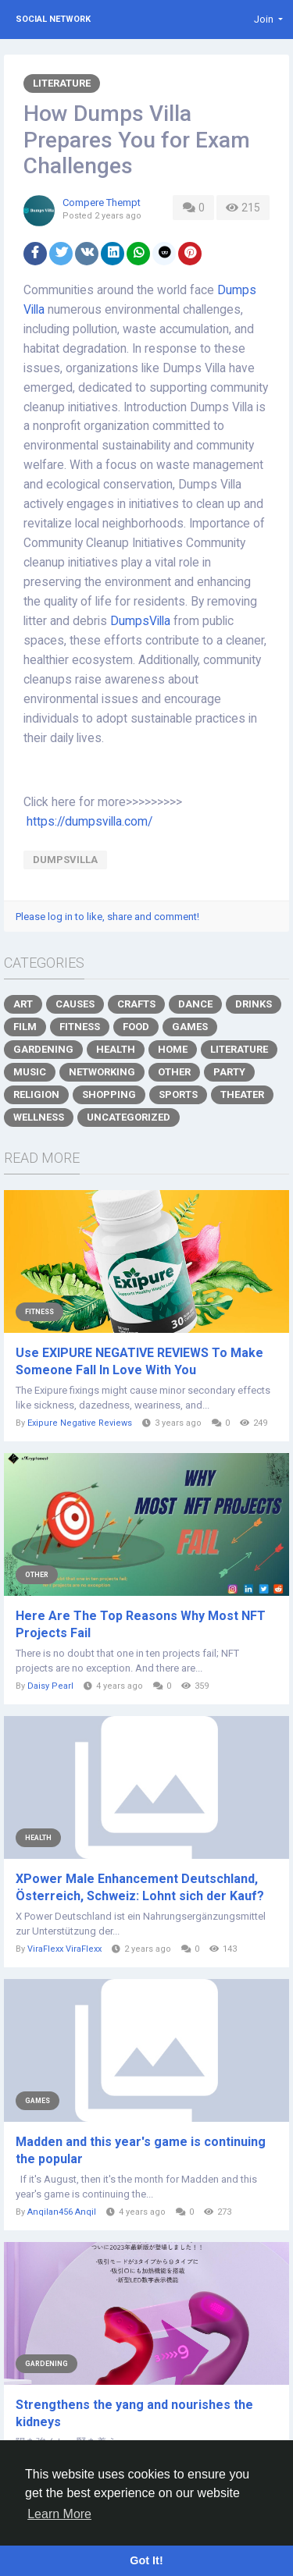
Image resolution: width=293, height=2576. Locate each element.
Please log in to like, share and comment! (107, 916)
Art (23, 1004)
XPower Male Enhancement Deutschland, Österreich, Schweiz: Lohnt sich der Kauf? (140, 1887)
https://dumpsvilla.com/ (89, 822)
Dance (195, 1004)
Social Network (53, 19)
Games (190, 1026)
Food (136, 1026)
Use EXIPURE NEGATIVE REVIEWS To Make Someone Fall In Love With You (139, 1361)
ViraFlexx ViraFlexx (64, 1949)
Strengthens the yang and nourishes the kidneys (134, 2413)
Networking (102, 1072)
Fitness (79, 1026)
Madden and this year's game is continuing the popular (141, 2150)
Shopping (109, 1094)
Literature (62, 83)
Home (173, 1049)
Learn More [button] (59, 2514)
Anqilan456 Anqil (61, 2212)
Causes (75, 1004)
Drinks (253, 1004)
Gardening (43, 1049)
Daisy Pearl (50, 1686)
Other (174, 1072)
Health (115, 1049)
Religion (36, 1094)
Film (25, 1026)
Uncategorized (128, 1117)
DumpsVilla (141, 621)
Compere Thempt (102, 202)
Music (29, 1072)
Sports (178, 1094)
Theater (242, 1094)
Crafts (136, 1004)
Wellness (38, 1117)
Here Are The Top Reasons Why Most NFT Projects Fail (141, 1624)
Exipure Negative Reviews (79, 1423)
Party (229, 1072)
